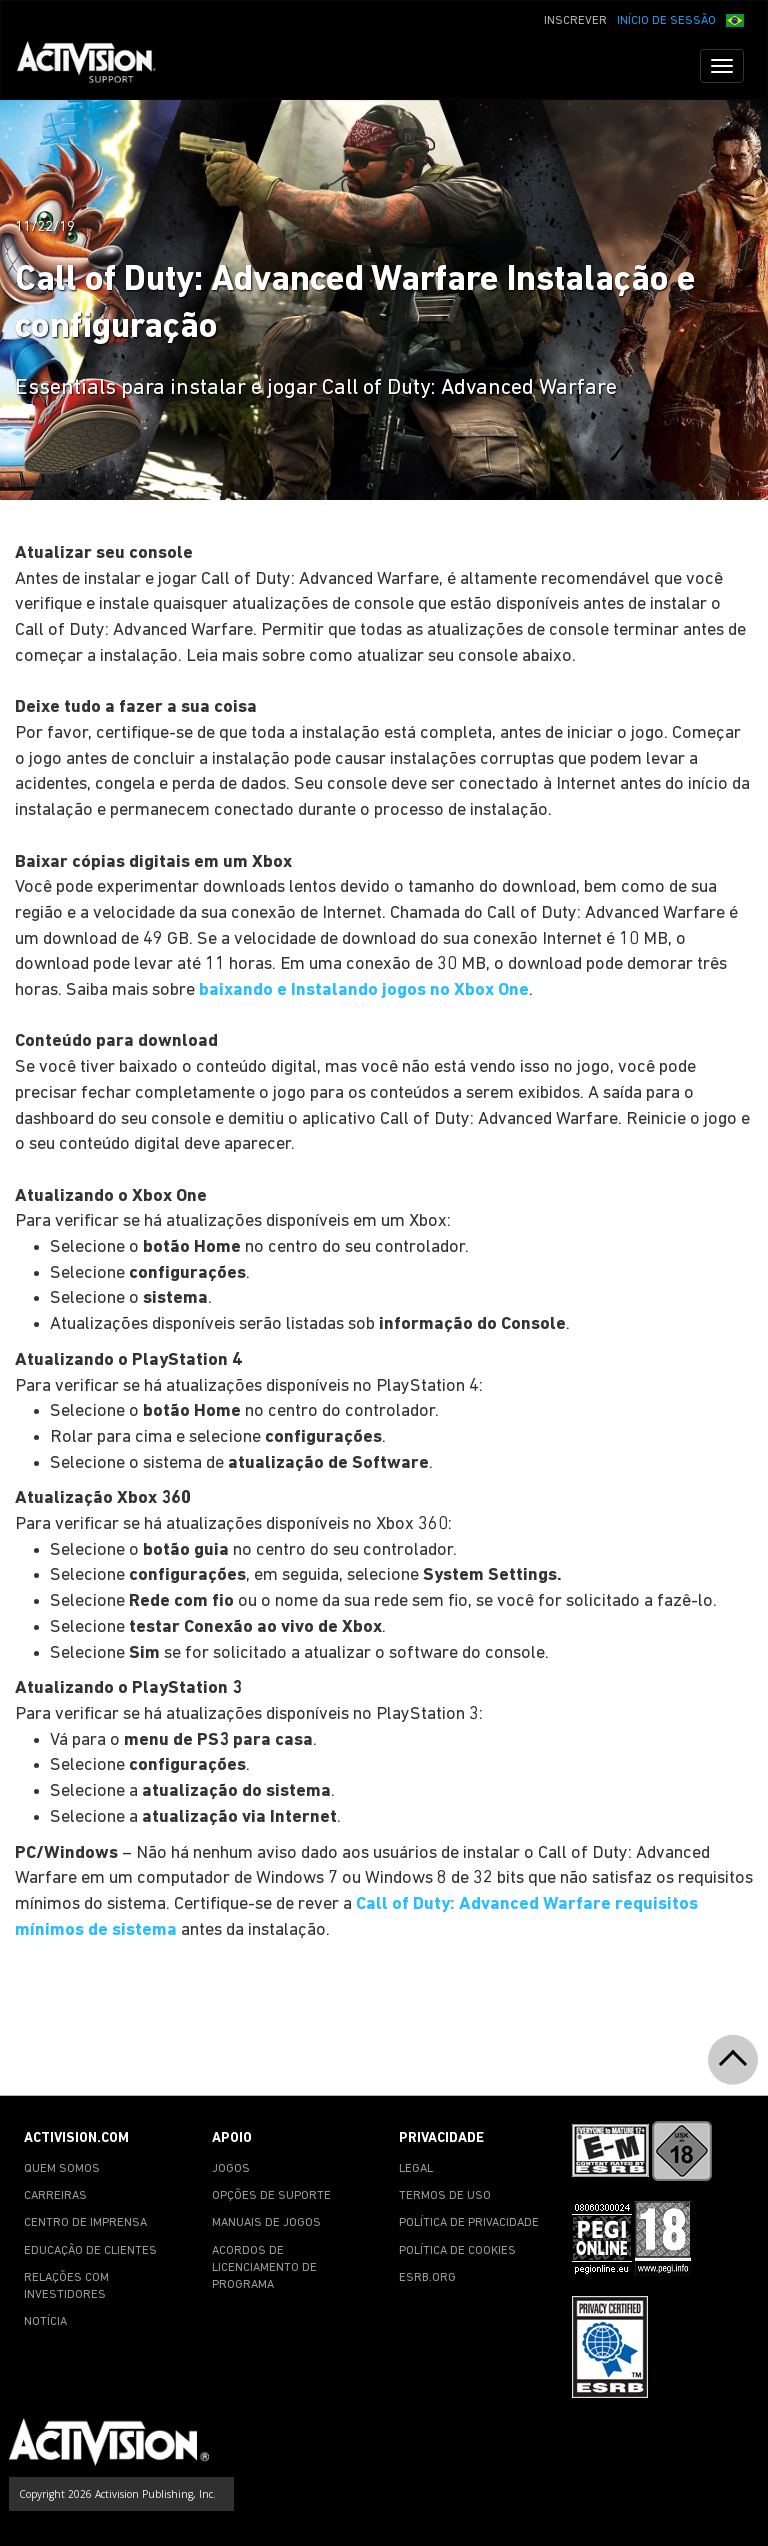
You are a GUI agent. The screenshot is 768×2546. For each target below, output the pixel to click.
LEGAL (416, 2169)
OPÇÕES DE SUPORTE (271, 2196)
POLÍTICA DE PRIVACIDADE (469, 2223)
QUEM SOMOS (62, 2169)
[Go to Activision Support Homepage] (96, 66)
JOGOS (231, 2169)
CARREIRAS (55, 2196)
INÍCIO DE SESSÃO (666, 21)
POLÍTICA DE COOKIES (457, 2251)
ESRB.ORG (427, 2278)
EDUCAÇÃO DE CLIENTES (90, 2251)
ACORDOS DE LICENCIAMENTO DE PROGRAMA (264, 2268)
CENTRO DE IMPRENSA (85, 2223)
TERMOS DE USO (445, 2196)
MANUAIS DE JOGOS (266, 2223)
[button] (735, 19)
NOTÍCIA (45, 2322)
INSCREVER (575, 21)
